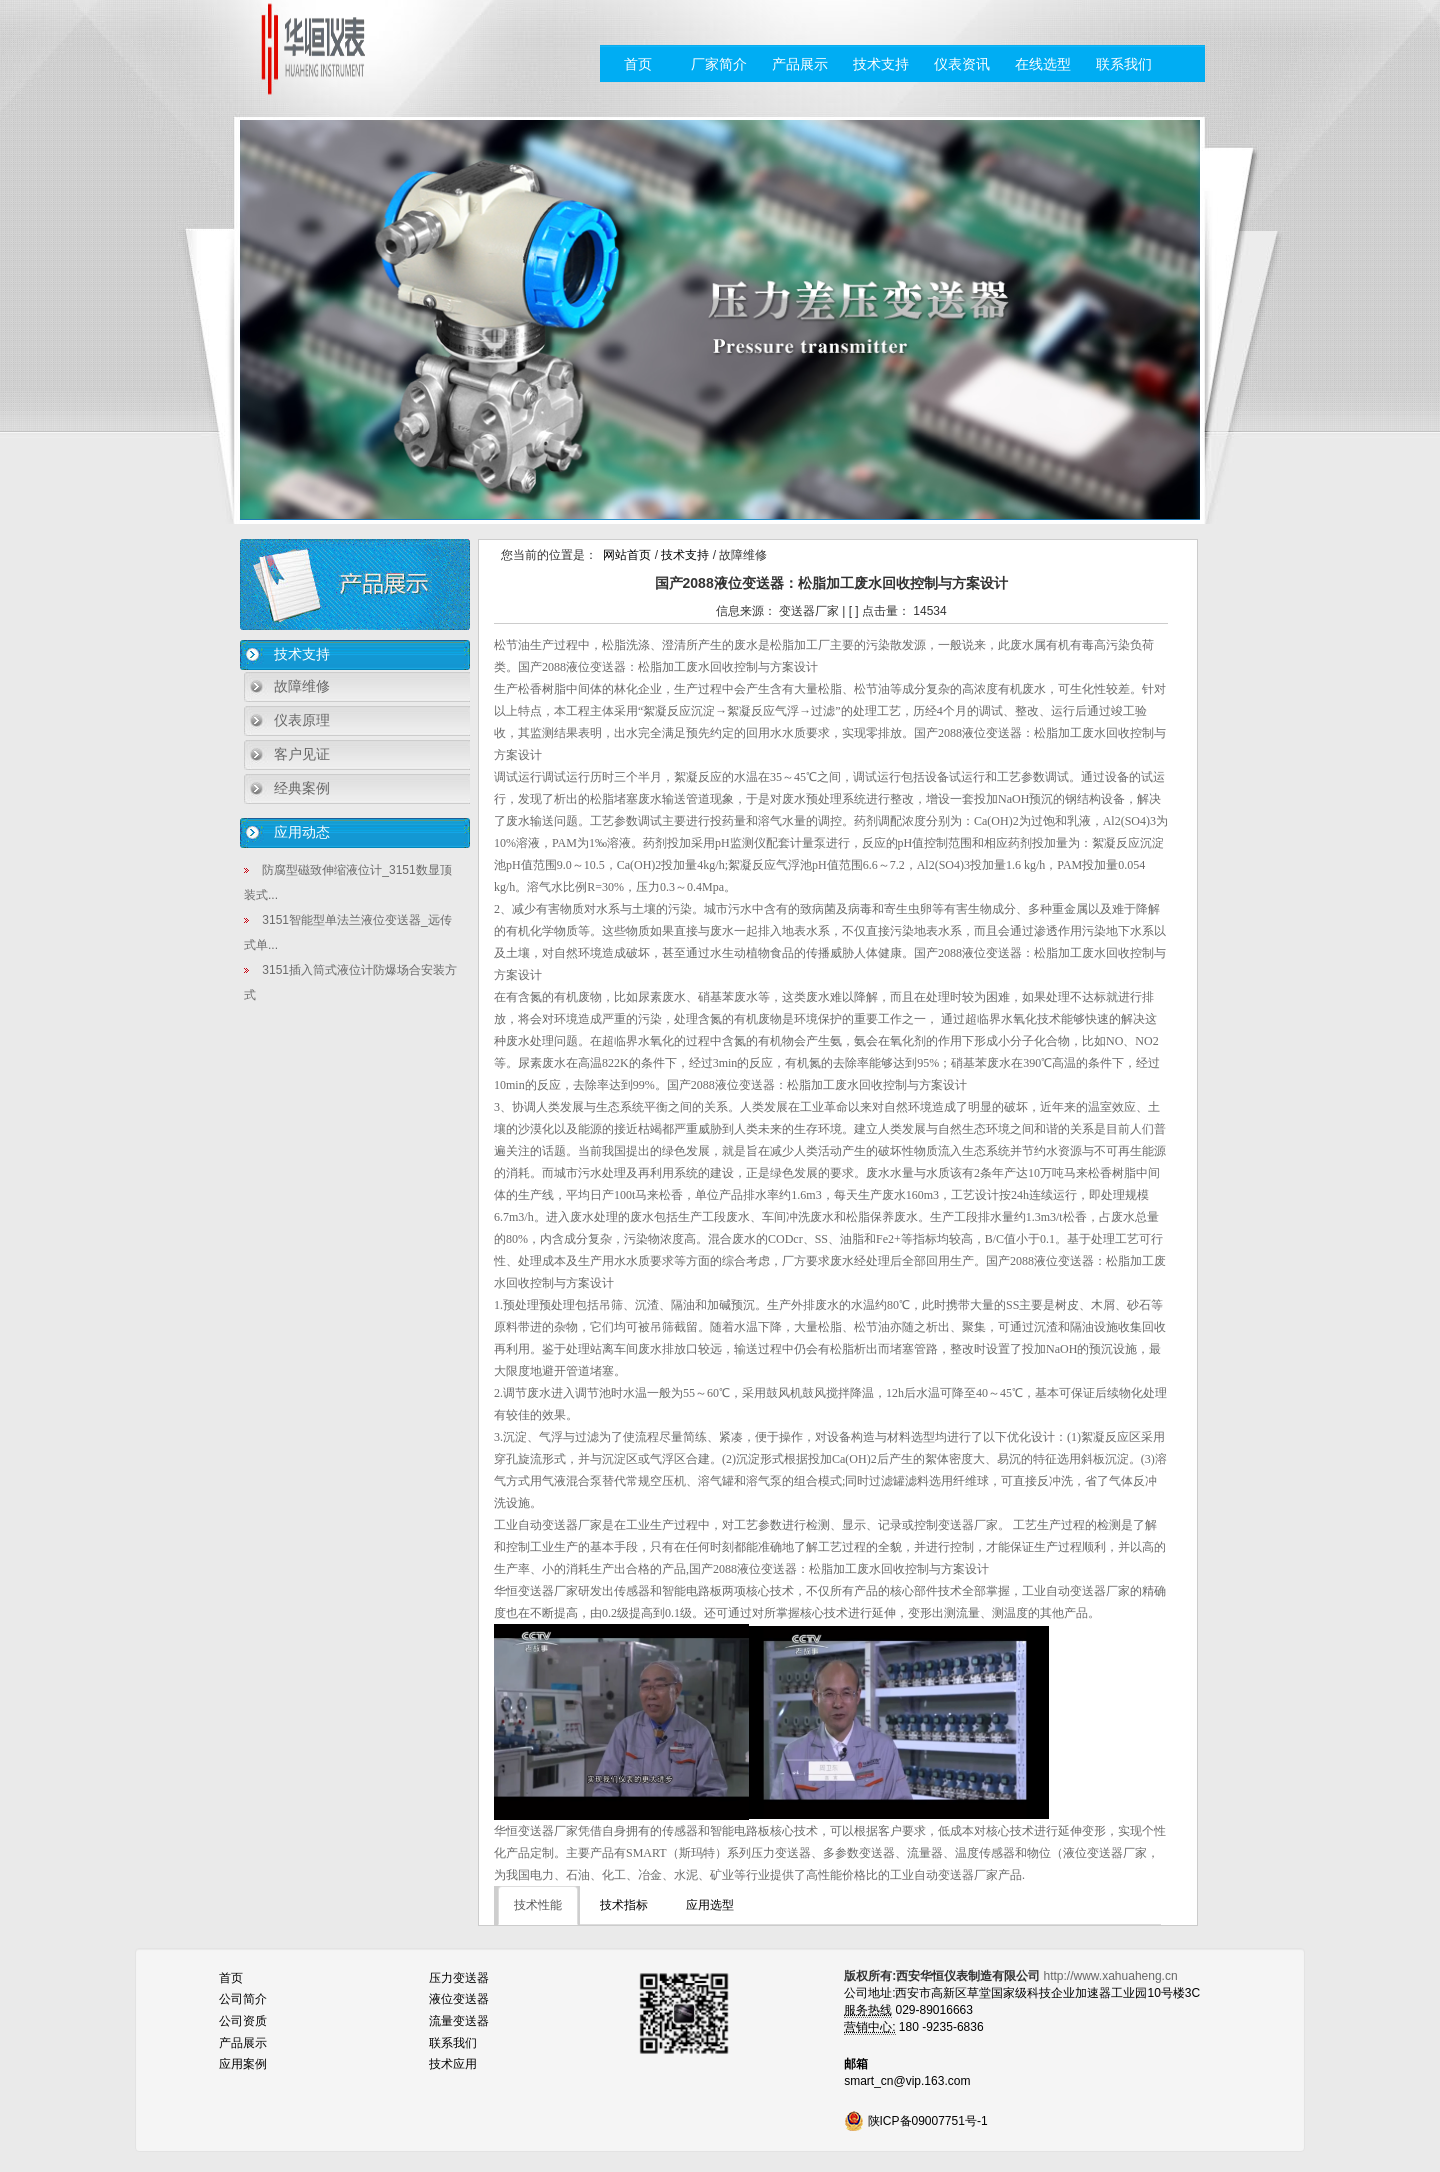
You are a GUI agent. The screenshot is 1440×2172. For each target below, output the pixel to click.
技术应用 (453, 2064)
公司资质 (243, 2021)
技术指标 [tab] (624, 1905)
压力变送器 (459, 1978)
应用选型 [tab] (710, 1905)
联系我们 (1124, 64)
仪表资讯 (962, 64)
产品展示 (800, 64)
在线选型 (1043, 64)
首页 (638, 64)
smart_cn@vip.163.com (907, 2081)
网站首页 (627, 555)
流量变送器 (459, 2021)
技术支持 (881, 64)
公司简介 (243, 1999)
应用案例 (243, 2064)
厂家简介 (719, 64)
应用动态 (302, 832)
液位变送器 (459, 1999)
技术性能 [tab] (538, 1905)
